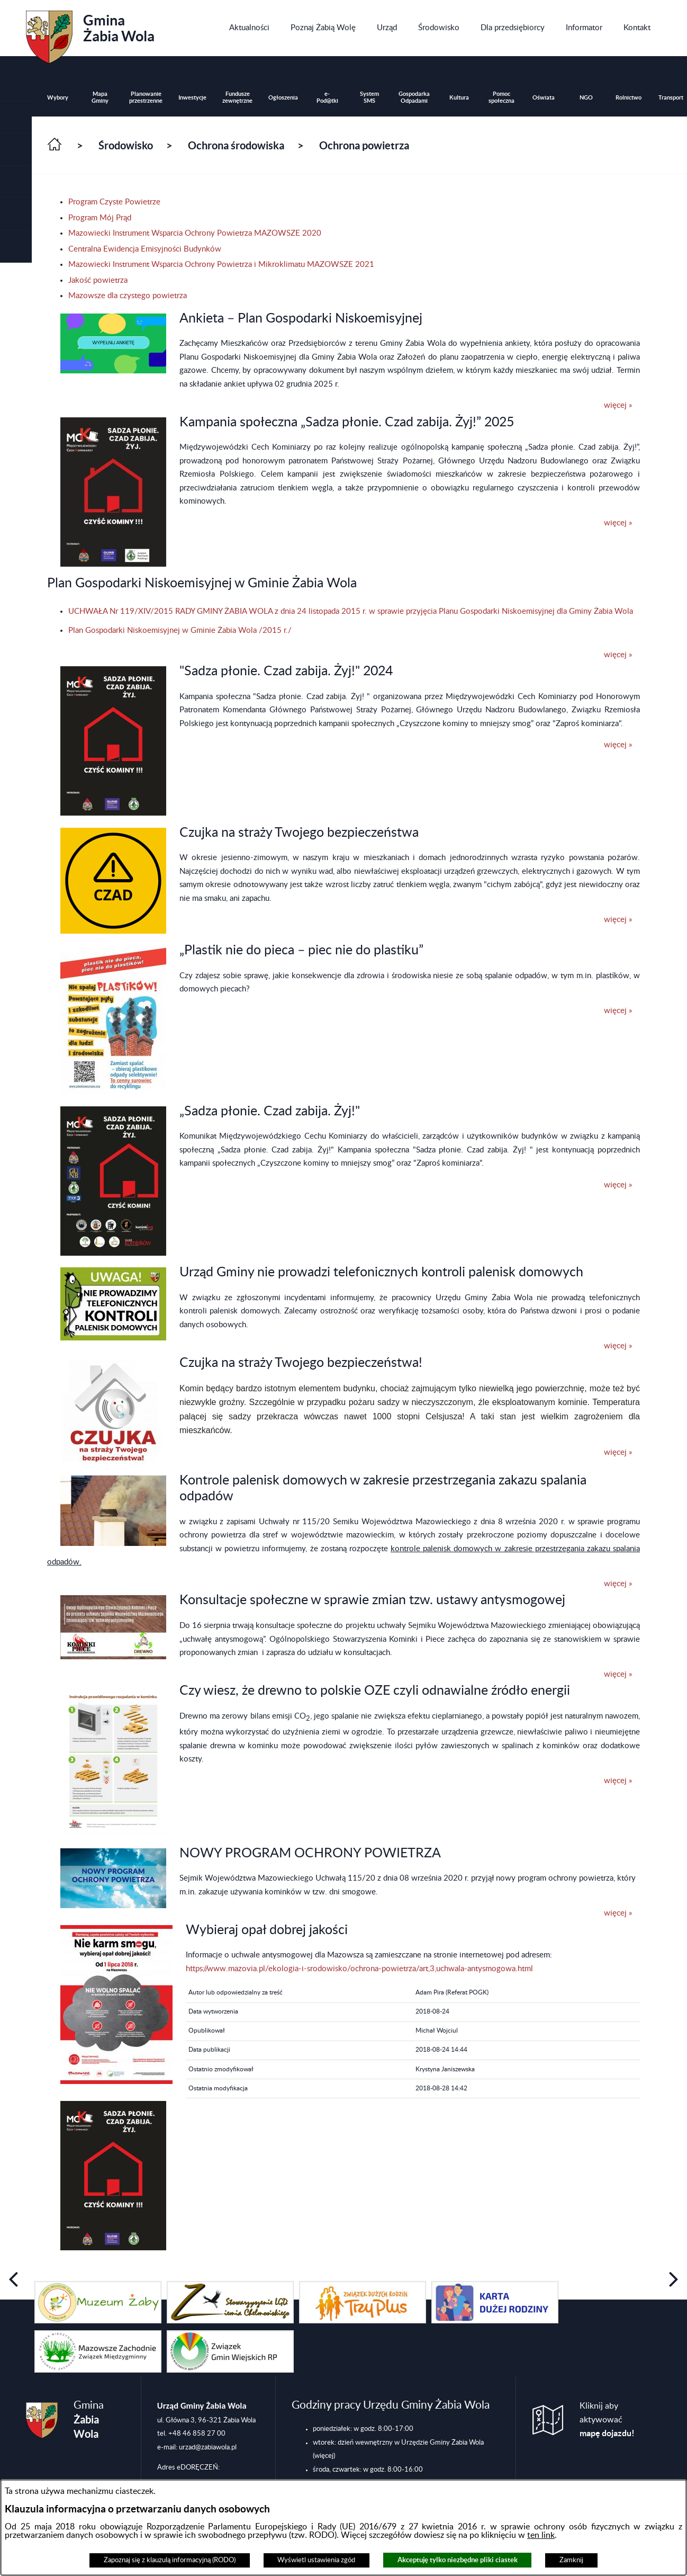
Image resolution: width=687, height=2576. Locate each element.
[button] (16, 149)
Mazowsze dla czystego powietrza (127, 296)
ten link (541, 2535)
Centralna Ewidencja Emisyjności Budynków (144, 249)
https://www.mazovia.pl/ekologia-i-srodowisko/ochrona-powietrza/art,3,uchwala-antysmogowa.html (359, 1969)
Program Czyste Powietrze (114, 202)
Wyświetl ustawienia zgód (316, 2560)
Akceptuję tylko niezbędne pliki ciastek (457, 2560)
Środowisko (125, 145)
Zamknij (571, 2560)
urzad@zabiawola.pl (208, 2447)
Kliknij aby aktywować (607, 2420)
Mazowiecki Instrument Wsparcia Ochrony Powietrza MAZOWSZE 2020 (194, 233)
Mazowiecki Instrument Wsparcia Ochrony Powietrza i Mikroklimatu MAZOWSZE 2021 (221, 265)
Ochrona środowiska (236, 145)
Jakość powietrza (98, 280)
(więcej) (324, 2456)
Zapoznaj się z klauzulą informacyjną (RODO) (170, 2560)
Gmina (90, 33)
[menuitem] (249, 28)
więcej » (618, 405)
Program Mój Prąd (99, 218)
